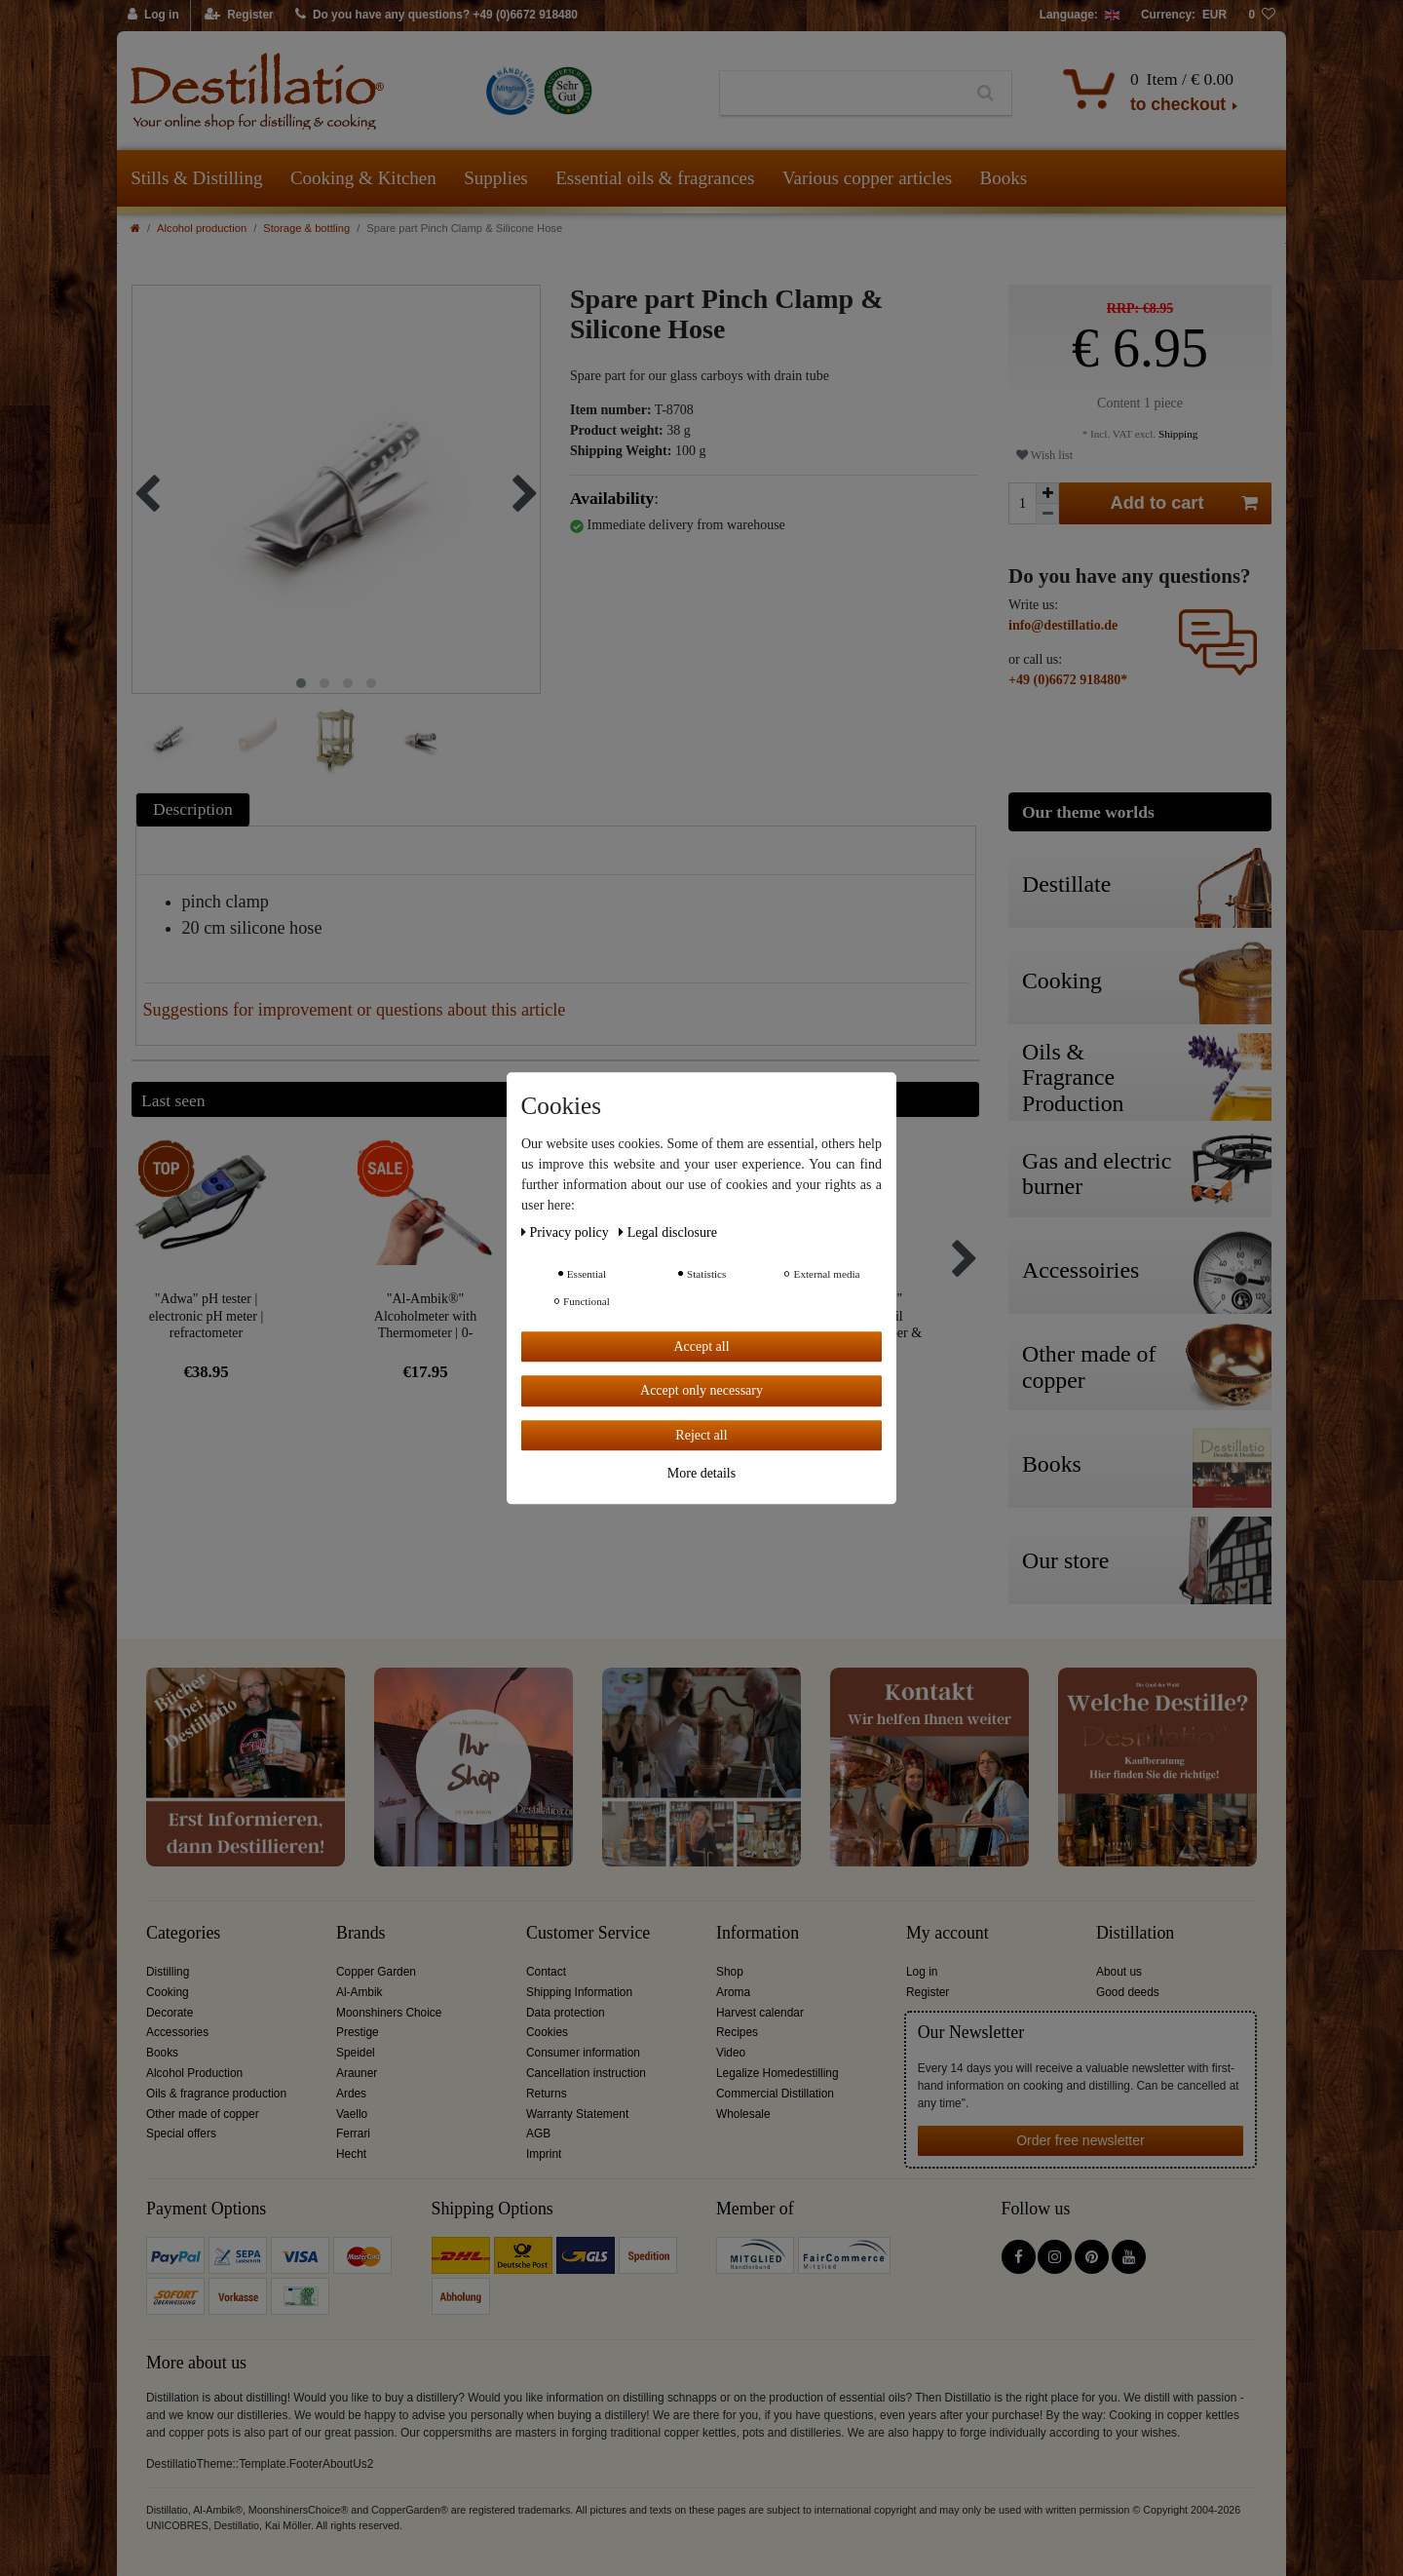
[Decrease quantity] (1047, 514)
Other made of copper (202, 2114)
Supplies (495, 178)
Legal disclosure (668, 1232)
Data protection (565, 2012)
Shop (729, 1972)
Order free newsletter (1080, 2140)
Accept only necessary (701, 1390)
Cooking (167, 1992)
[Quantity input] (1022, 503)
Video (730, 2052)
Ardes (351, 2093)
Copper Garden (376, 1972)
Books (1004, 178)
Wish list (1044, 455)
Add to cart (1185, 503)
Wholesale (743, 2114)
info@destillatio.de (1063, 625)
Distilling (167, 1972)
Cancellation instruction (586, 2073)
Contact (546, 1972)
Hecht (351, 2154)
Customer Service (588, 1933)
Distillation (1135, 1933)
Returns (546, 2093)
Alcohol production (201, 228)
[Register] (239, 15)
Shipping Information (579, 1992)
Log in (921, 1972)
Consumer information (583, 2052)
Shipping (1176, 434)
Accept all (701, 1346)
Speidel (355, 2052)
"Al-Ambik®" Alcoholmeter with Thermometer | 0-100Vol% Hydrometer (425, 1315)
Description (193, 809)
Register (927, 1992)
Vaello (351, 2114)
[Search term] (840, 93)
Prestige (357, 2032)
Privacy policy (566, 1232)
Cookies (547, 2032)
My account (947, 1933)
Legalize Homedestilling (777, 2073)
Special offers (181, 2133)
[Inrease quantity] (1047, 493)
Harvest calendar (760, 2012)
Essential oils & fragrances (654, 178)
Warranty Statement (577, 2114)
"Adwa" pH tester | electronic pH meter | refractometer (206, 1315)
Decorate (169, 2012)
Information (757, 1933)
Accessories (177, 2032)
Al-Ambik (359, 1992)
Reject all (701, 1435)
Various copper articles (867, 178)
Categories (183, 1933)
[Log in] (154, 15)
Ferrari (353, 2133)
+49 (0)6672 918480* (1067, 680)
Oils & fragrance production (216, 2093)
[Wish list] (1261, 15)
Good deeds (1127, 1992)
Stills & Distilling (196, 178)
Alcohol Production (194, 2073)
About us (1119, 1972)
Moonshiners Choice (388, 2012)
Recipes (737, 2032)
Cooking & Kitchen (363, 178)
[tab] (195, 809)
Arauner (356, 2073)
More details (701, 1473)
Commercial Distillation (775, 2093)
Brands (361, 1933)
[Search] (985, 93)
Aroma (733, 1992)
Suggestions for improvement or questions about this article (354, 1009)
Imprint (543, 2154)
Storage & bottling (306, 228)
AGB (538, 2133)
